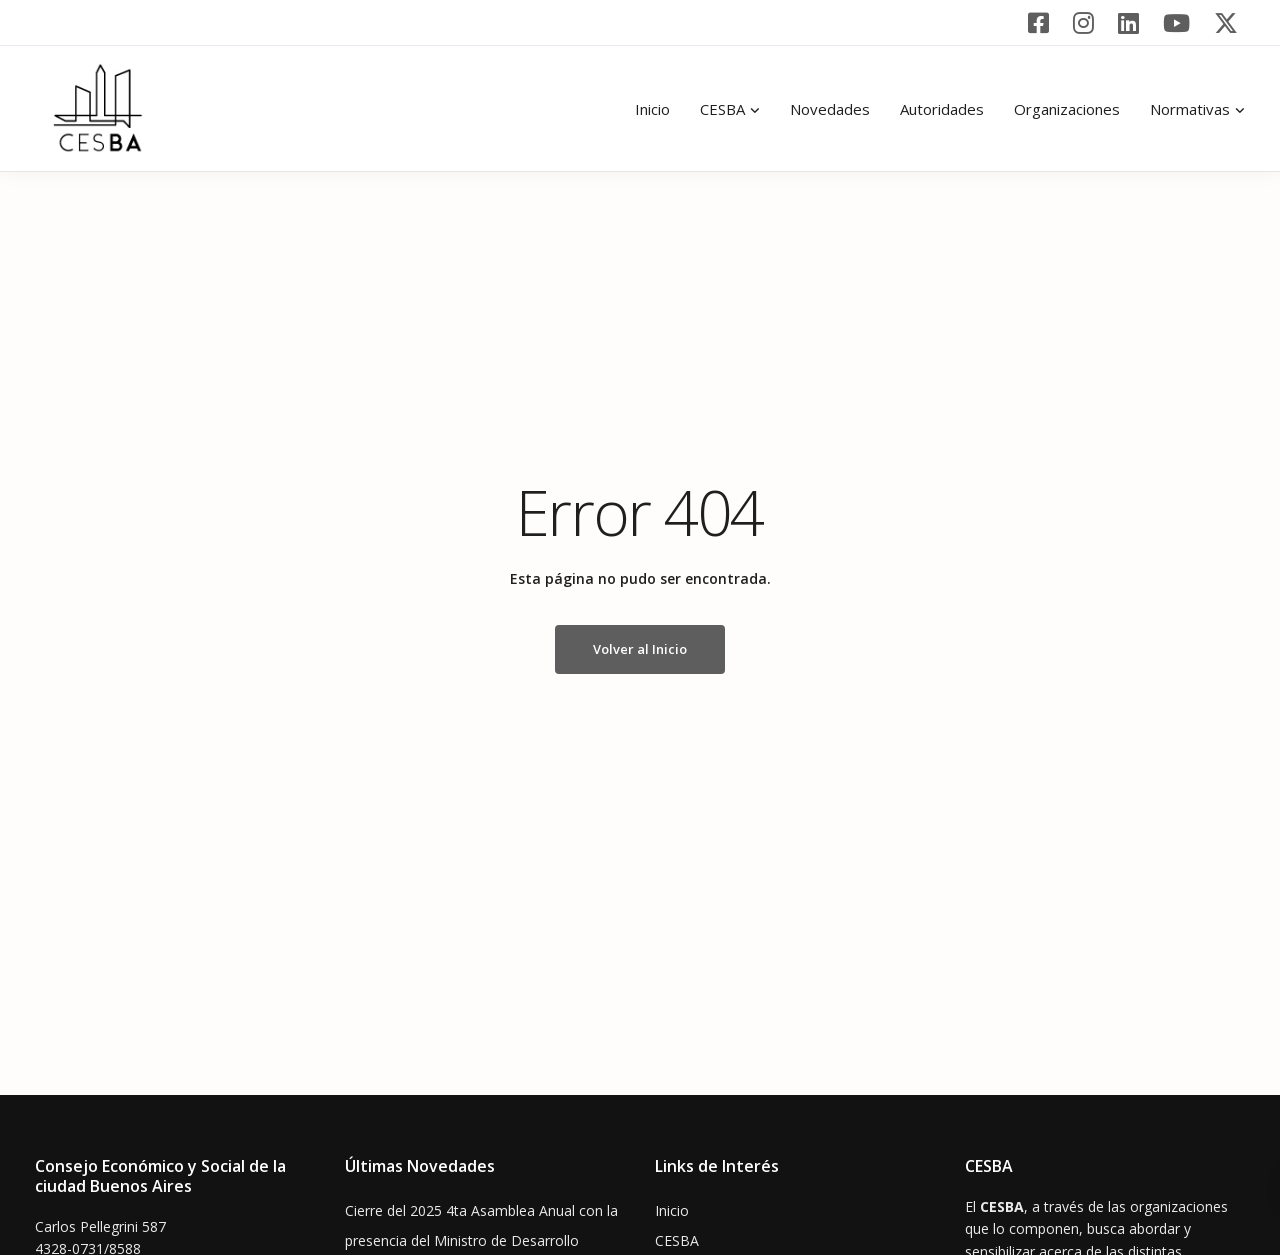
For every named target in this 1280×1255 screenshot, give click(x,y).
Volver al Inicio (640, 649)
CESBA (722, 109)
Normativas (1190, 109)
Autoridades (942, 109)
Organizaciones (1067, 109)
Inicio (652, 109)
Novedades (830, 109)
